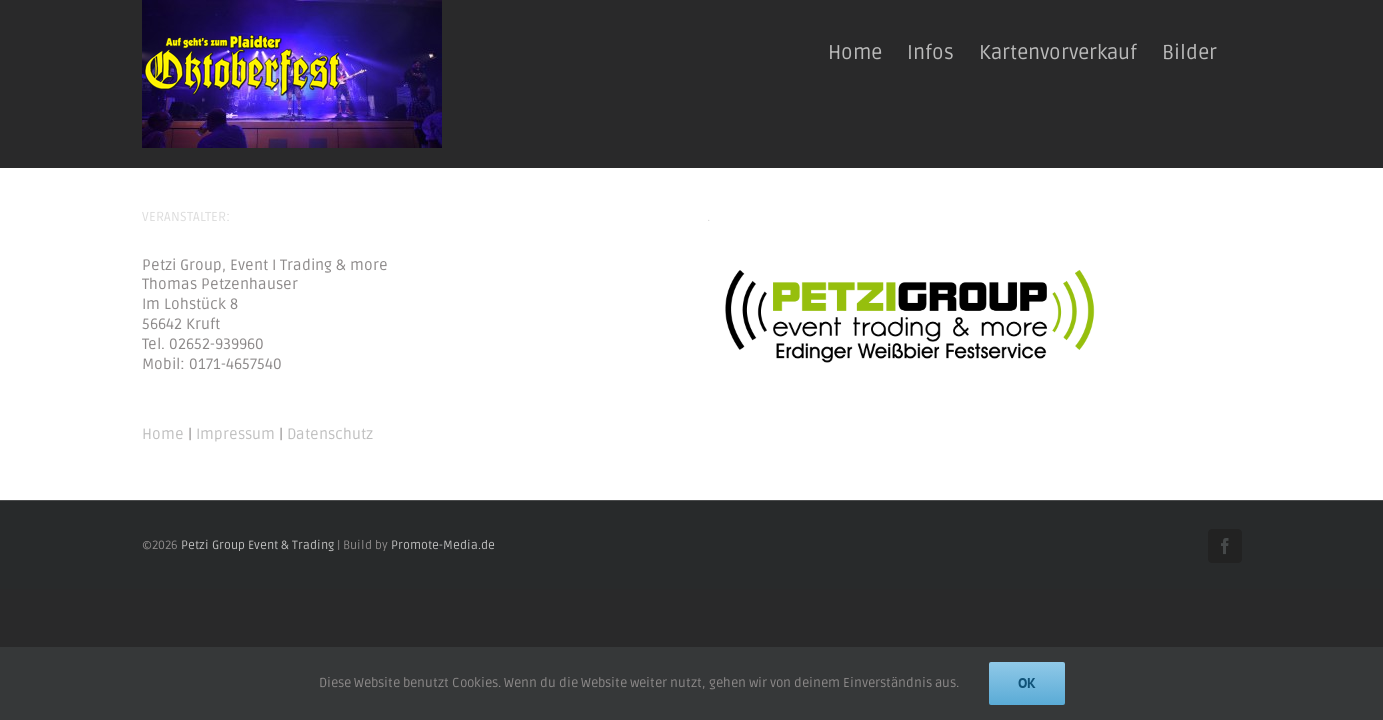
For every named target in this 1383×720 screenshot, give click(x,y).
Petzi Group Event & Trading (257, 545)
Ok (1027, 683)
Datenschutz (330, 434)
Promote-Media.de (443, 545)
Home (163, 434)
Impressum (235, 434)
